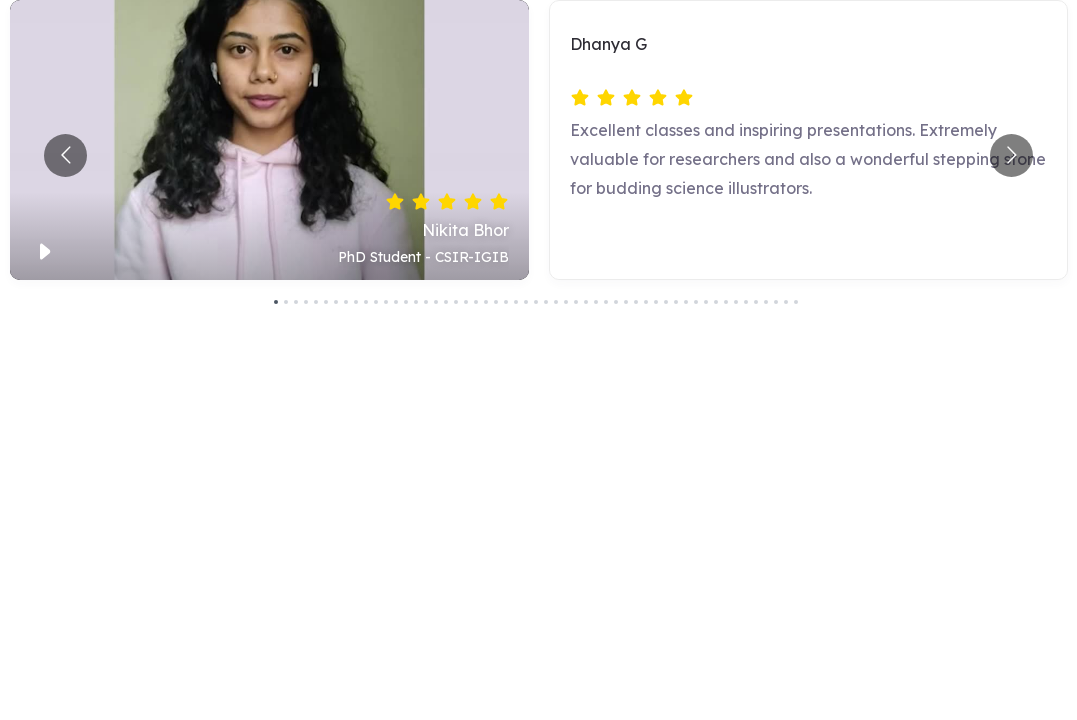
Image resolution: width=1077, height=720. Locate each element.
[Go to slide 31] (576, 302)
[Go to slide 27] (536, 302)
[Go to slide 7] (336, 302)
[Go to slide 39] (656, 302)
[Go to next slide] (1011, 155)
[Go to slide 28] (546, 302)
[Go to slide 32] (586, 302)
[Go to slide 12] (386, 302)
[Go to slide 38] (646, 302)
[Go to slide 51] (776, 302)
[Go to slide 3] (296, 302)
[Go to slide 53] (796, 302)
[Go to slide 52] (786, 302)
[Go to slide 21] (476, 302)
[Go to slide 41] (676, 302)
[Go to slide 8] (346, 302)
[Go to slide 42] (686, 302)
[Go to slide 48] (746, 302)
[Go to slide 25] (516, 302)
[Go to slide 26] (526, 302)
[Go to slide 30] (566, 302)
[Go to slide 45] (716, 302)
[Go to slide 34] (606, 302)
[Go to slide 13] (396, 302)
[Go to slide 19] (456, 302)
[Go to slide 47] (736, 302)
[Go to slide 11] (376, 302)
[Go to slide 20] (466, 302)
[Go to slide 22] (486, 302)
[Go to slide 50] (766, 302)
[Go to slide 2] (286, 302)
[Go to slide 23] (496, 302)
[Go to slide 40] (666, 302)
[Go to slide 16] (426, 302)
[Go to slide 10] (366, 302)
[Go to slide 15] (416, 302)
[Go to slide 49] (756, 302)
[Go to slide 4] (306, 302)
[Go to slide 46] (726, 302)
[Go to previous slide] (65, 155)
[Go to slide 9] (356, 302)
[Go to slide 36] (626, 302)
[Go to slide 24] (506, 302)
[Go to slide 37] (636, 302)
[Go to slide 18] (446, 302)
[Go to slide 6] (326, 302)
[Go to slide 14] (406, 302)
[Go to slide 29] (556, 302)
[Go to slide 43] (696, 302)
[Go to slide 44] (706, 302)
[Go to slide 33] (596, 302)
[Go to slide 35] (616, 302)
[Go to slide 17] (436, 302)
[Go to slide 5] (316, 302)
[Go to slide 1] (276, 302)
